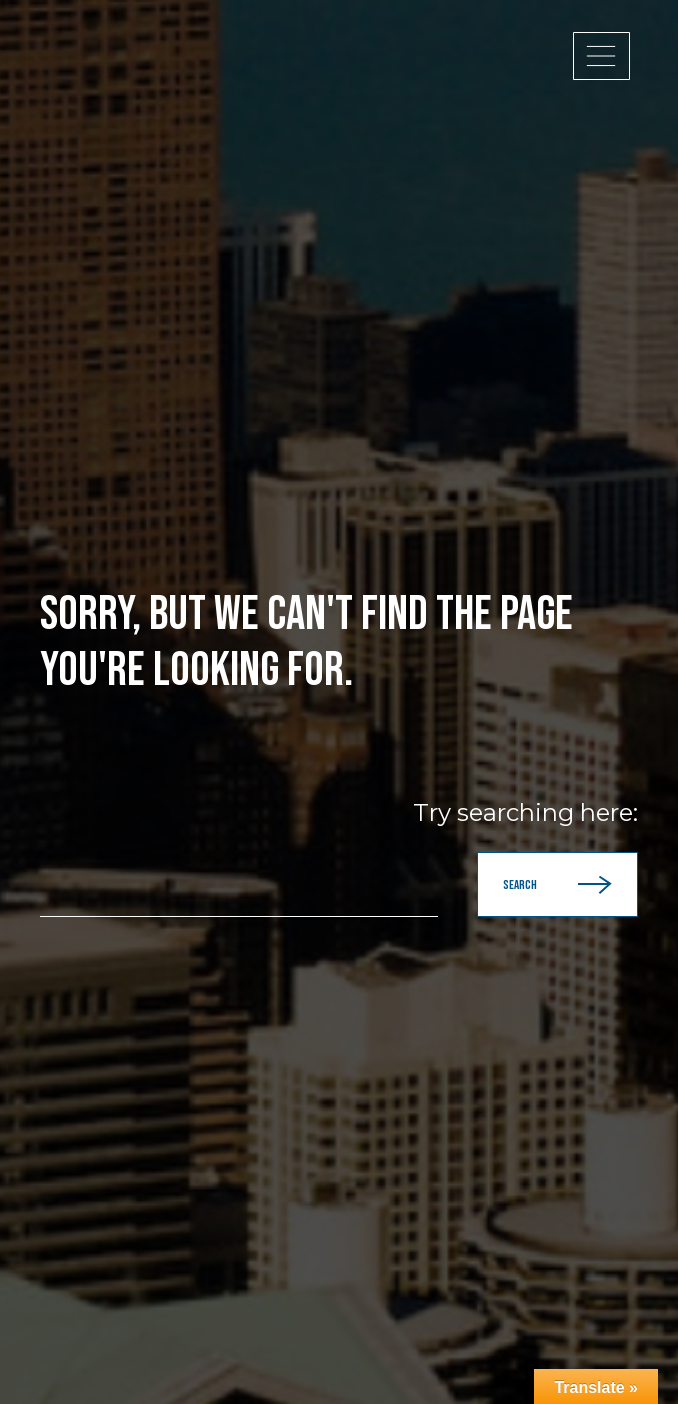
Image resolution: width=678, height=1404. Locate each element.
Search (557, 884)
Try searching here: (525, 813)
